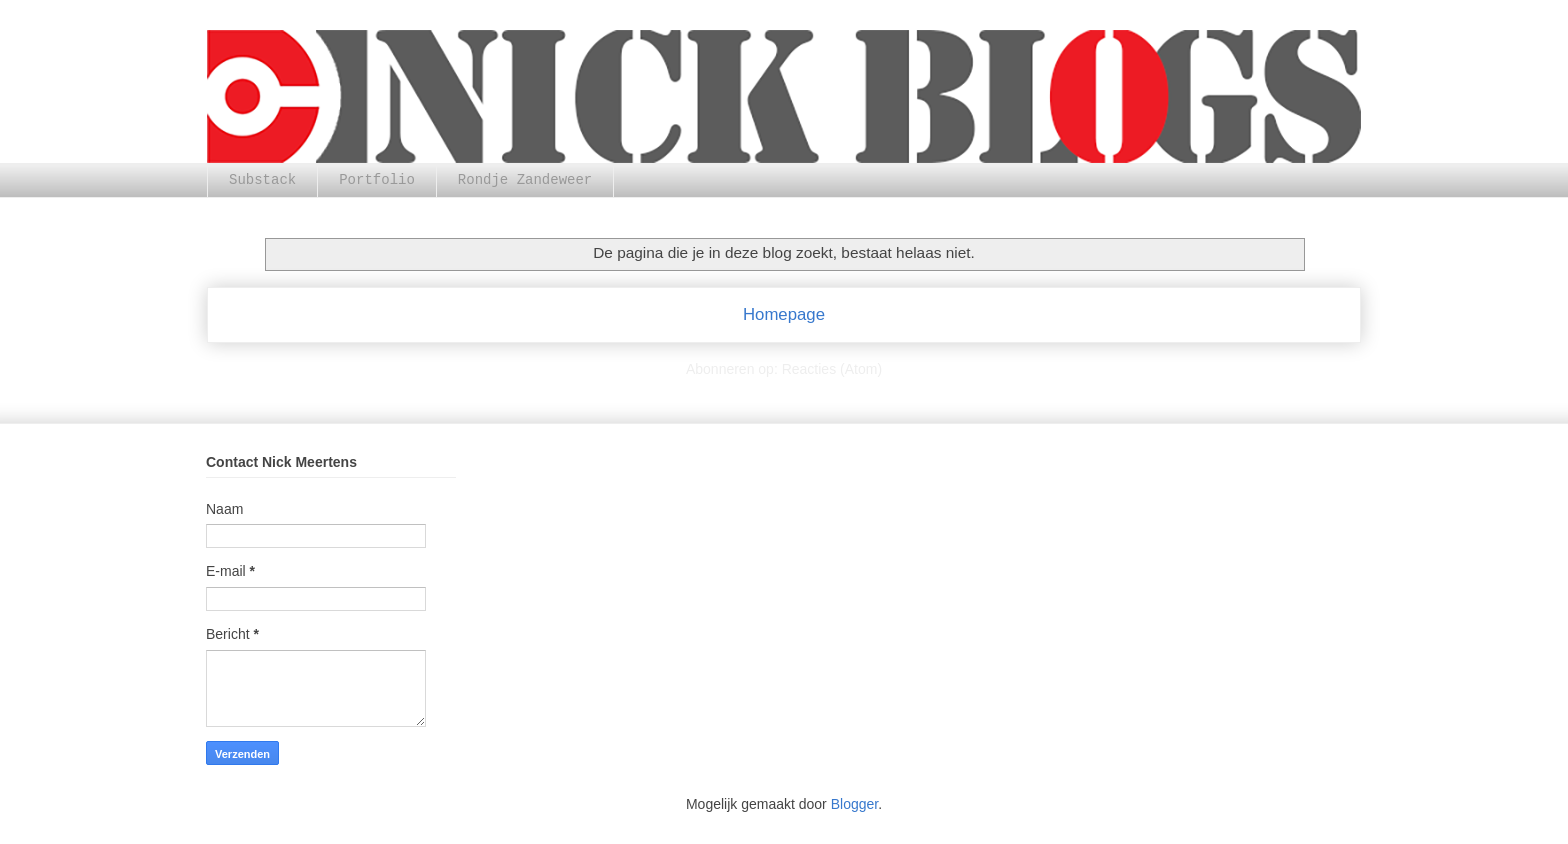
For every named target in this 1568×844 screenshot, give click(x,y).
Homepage (784, 314)
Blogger (854, 804)
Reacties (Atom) (832, 369)
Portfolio (377, 180)
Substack (262, 180)
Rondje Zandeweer (525, 180)
